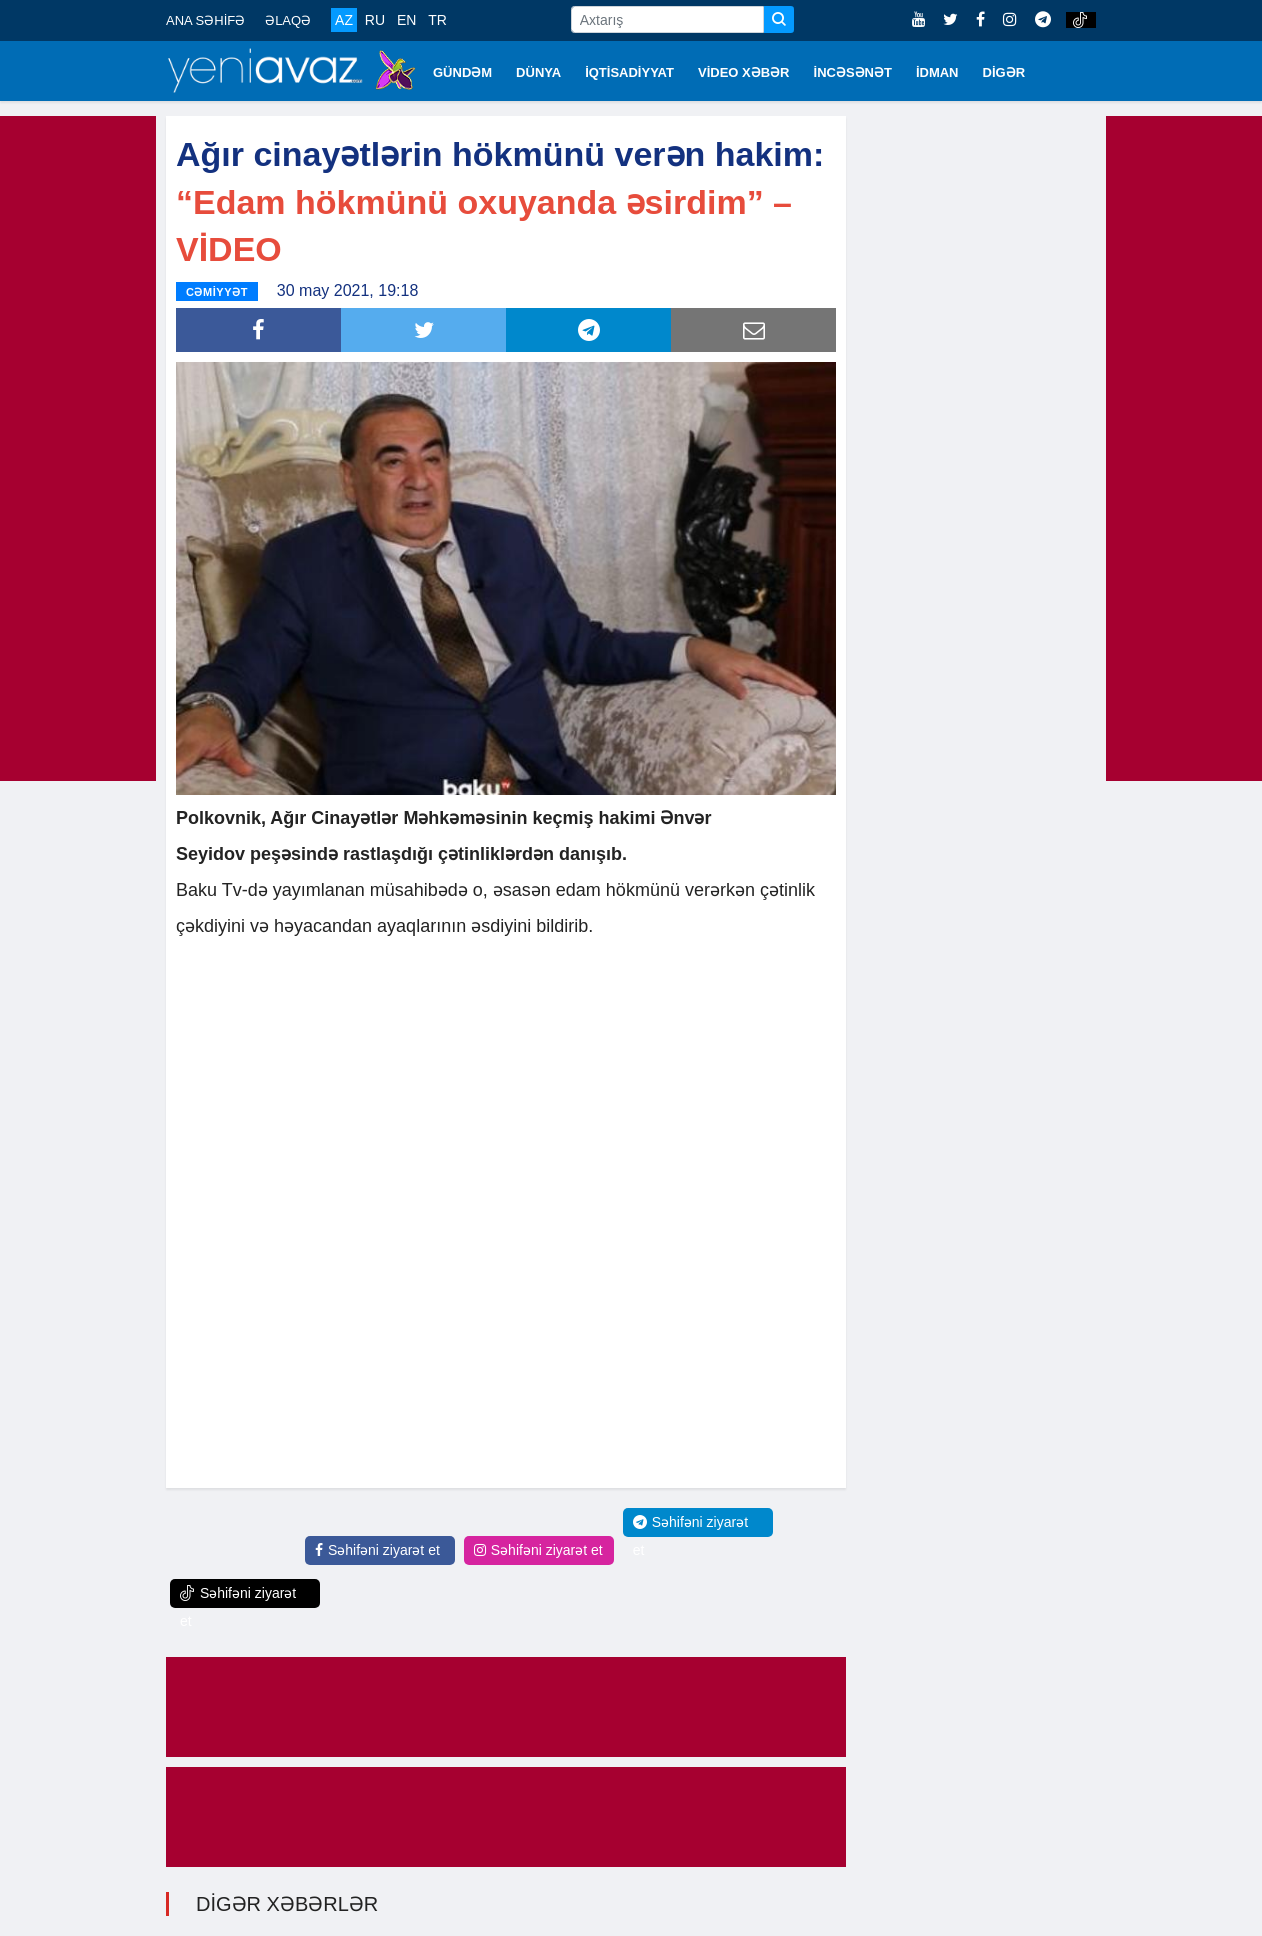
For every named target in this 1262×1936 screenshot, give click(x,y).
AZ (344, 20)
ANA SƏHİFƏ (205, 20)
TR (437, 20)
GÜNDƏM (462, 72)
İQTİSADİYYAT (629, 72)
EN (406, 20)
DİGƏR (1004, 72)
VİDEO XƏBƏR (744, 72)
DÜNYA (538, 72)
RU (375, 20)
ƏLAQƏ (288, 20)
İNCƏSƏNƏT (853, 72)
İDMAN (937, 72)
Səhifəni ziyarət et (377, 1550)
